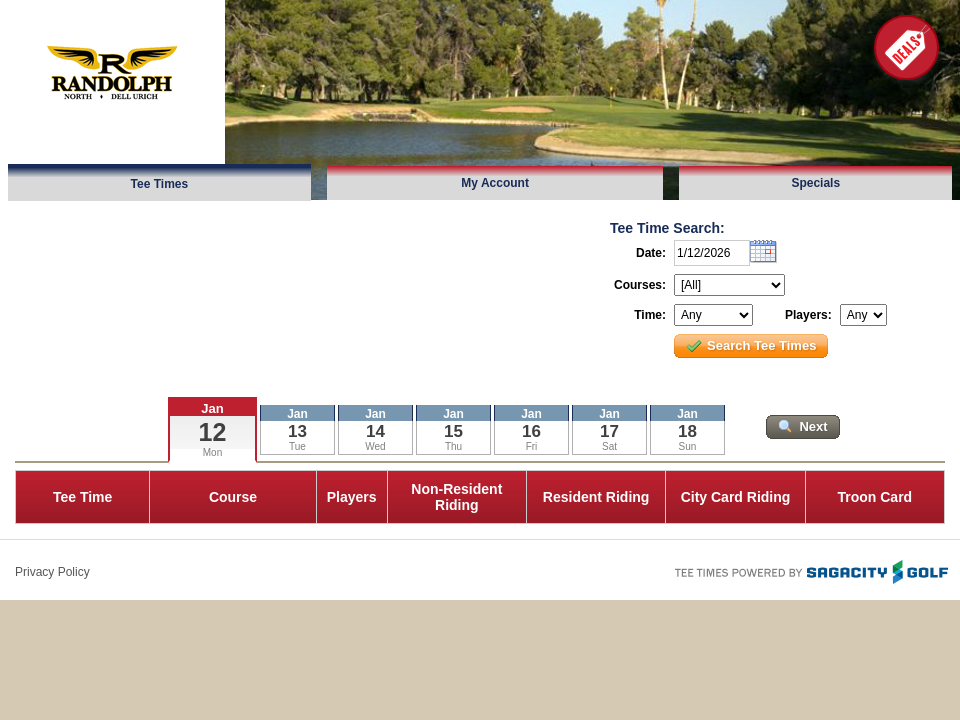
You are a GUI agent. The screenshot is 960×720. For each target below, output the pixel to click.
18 (687, 431)
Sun (688, 446)
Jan (212, 408)
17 (609, 431)
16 (531, 431)
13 (297, 431)
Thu (453, 446)
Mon (212, 452)
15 (453, 431)
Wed (375, 446)
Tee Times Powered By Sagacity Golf (810, 570)
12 (213, 432)
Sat (609, 446)
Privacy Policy (52, 572)
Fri (532, 446)
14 (375, 431)
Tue (297, 446)
